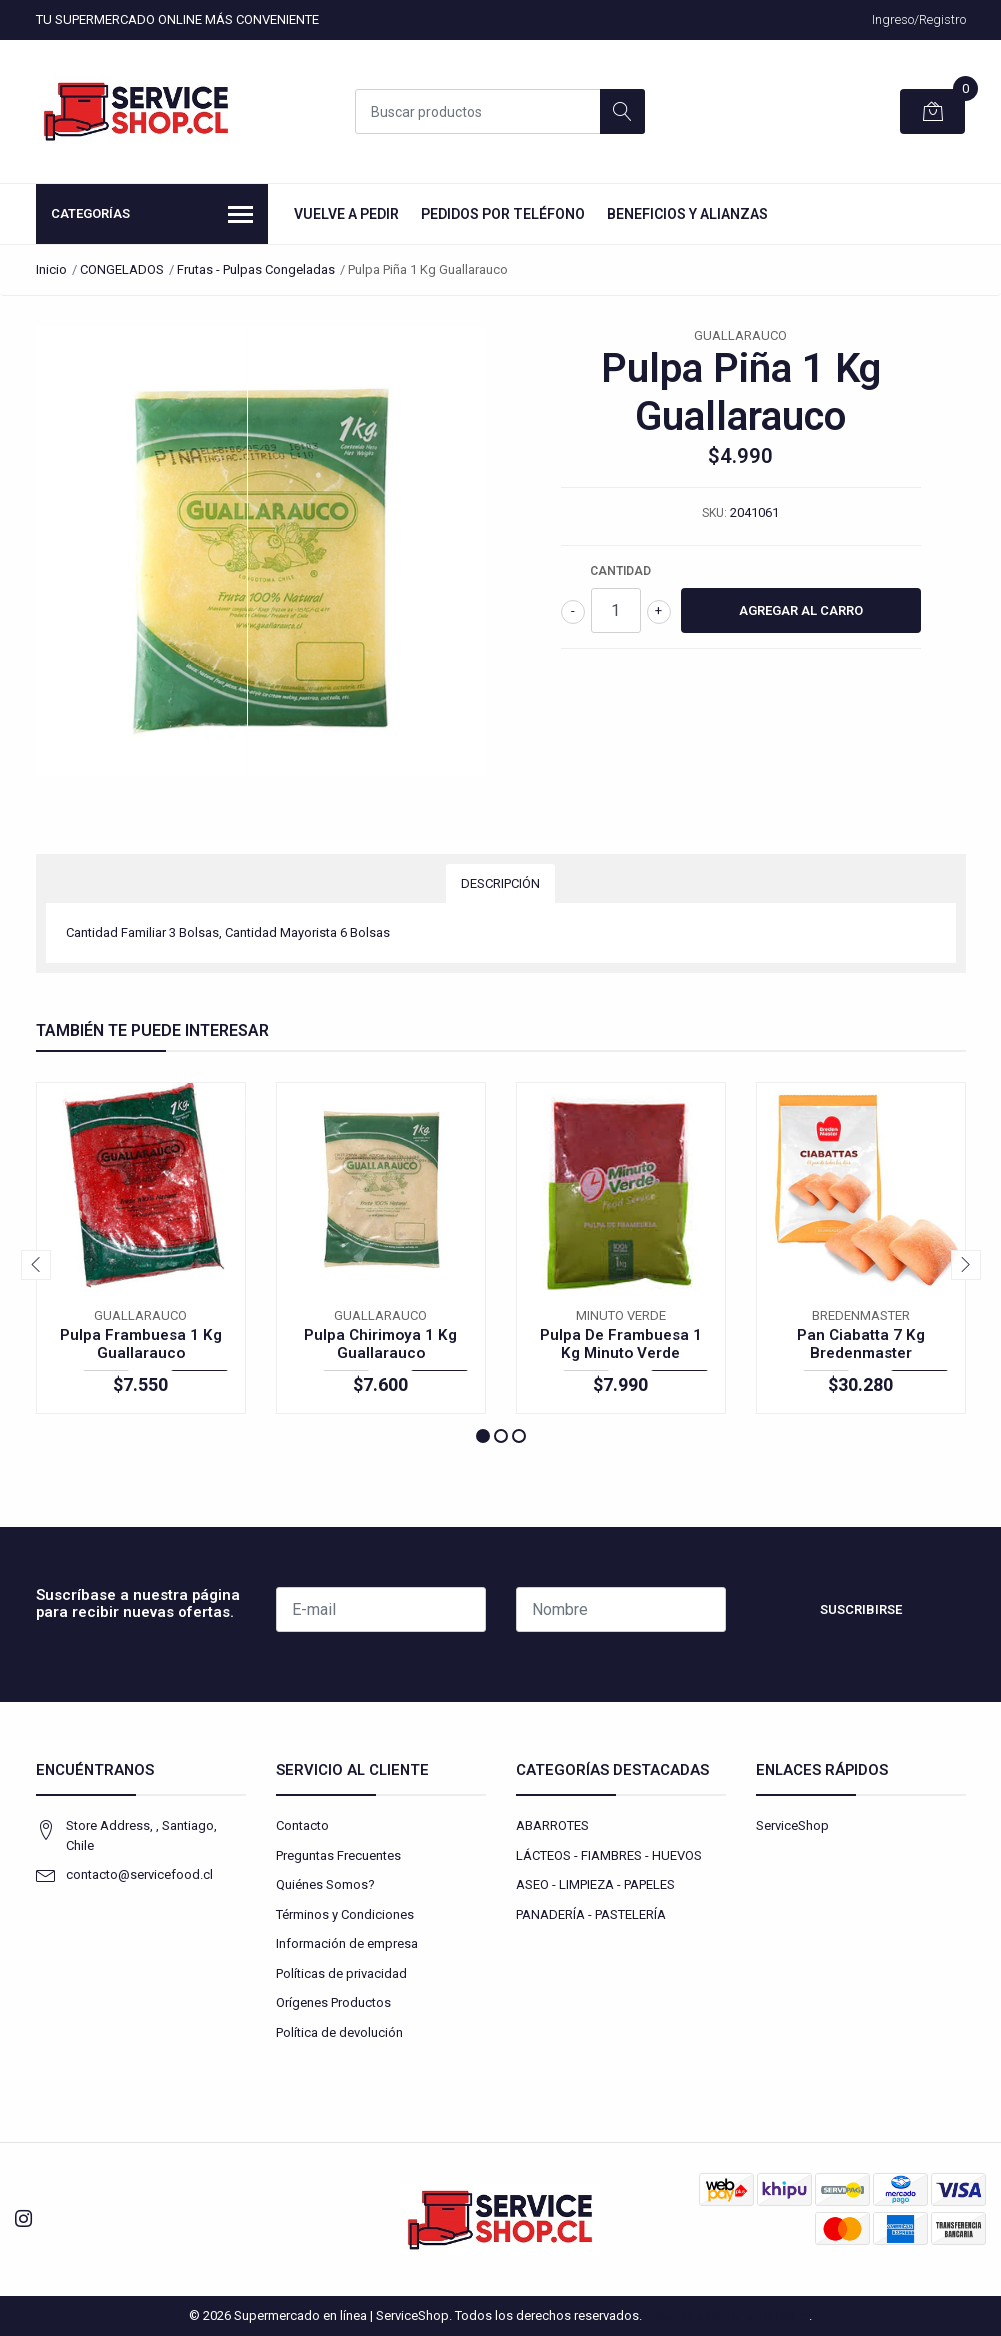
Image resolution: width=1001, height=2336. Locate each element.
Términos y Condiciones (345, 1914)
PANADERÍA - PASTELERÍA (591, 1914)
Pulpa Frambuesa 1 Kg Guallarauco (141, 1344)
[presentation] (36, 1265)
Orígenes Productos (333, 2002)
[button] (483, 1436)
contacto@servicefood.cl (139, 1874)
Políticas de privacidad (341, 1973)
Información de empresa (347, 1943)
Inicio (51, 269)
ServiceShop (792, 1825)
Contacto (302, 1825)
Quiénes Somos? (325, 1884)
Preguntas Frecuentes (338, 1855)
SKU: (714, 513)
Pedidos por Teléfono (503, 214)
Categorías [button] (152, 216)
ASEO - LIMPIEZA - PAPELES (595, 1884)
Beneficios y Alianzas (687, 214)
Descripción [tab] (500, 883)
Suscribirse (861, 1609)
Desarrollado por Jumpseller (727, 2315)
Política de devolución (339, 2032)
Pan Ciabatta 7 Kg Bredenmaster (861, 1344)
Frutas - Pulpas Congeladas (256, 269)
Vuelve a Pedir (346, 214)
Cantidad (620, 571)
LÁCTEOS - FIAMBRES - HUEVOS (609, 1855)
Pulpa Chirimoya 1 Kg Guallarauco (380, 1344)
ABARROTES (552, 1825)
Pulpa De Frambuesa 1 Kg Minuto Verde (621, 1344)
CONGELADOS (122, 269)
